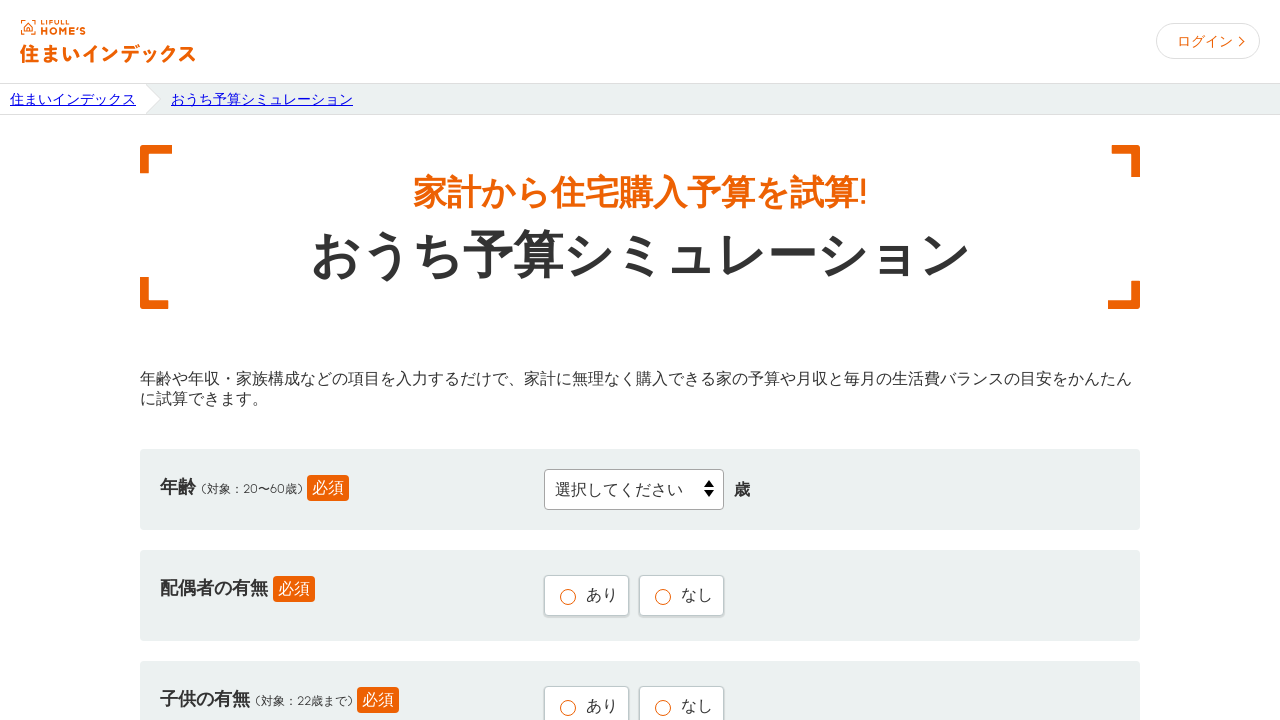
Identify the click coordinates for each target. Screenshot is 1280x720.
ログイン (1205, 41)
